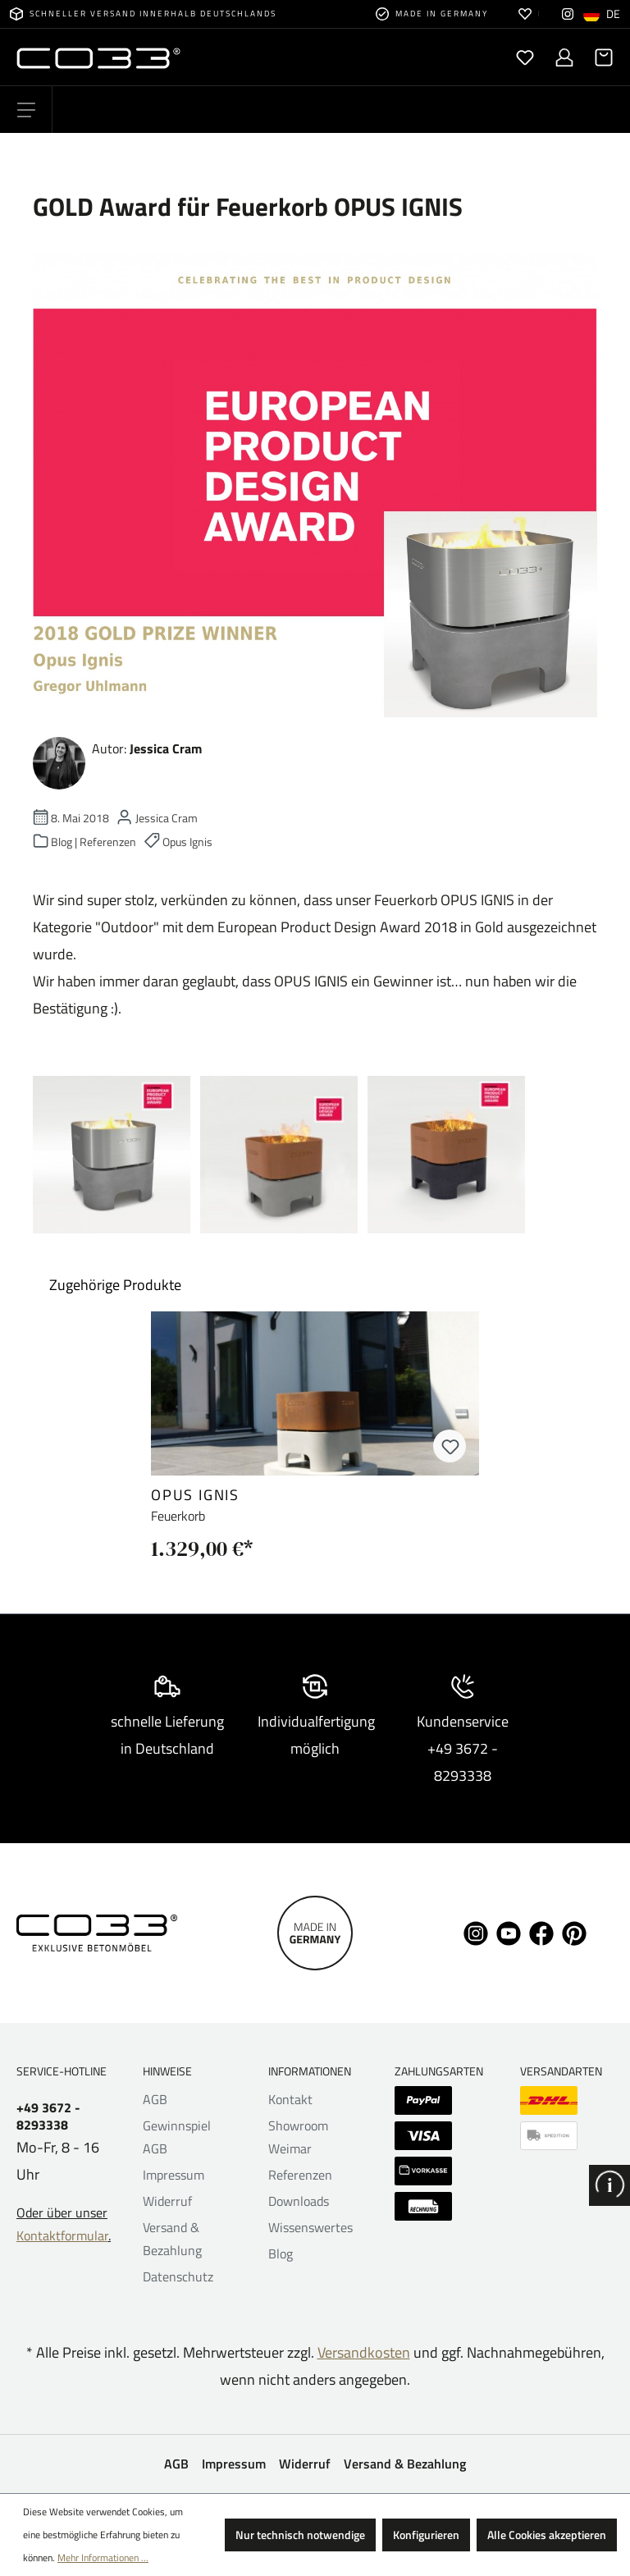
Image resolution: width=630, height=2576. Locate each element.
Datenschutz (178, 2276)
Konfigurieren (426, 2534)
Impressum (173, 2175)
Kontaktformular (62, 2235)
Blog (280, 2253)
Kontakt (290, 2099)
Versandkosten (363, 2352)
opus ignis (195, 1495)
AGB (155, 2099)
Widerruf (167, 2201)
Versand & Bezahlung (405, 2463)
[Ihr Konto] (564, 57)
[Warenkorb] (599, 57)
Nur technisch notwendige (300, 2534)
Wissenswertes (310, 2227)
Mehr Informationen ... (102, 2557)
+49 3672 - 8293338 (48, 2116)
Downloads (298, 2201)
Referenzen (300, 2175)
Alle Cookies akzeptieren (546, 2534)
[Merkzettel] (525, 57)
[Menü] (26, 110)
